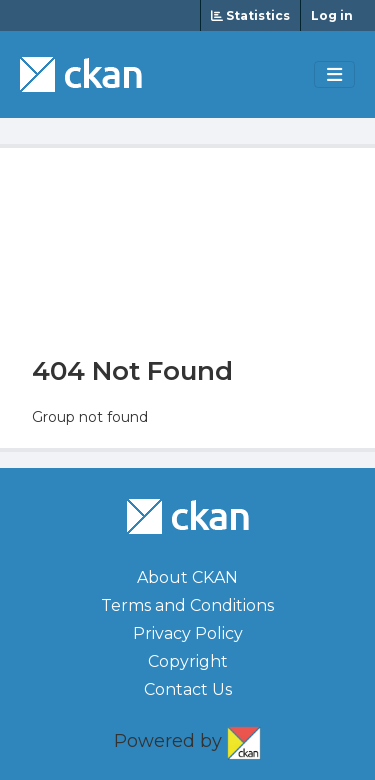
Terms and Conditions (187, 605)
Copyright (188, 661)
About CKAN (187, 577)
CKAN (244, 739)
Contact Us (188, 689)
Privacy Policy (188, 633)
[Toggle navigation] (334, 75)
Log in (332, 15)
